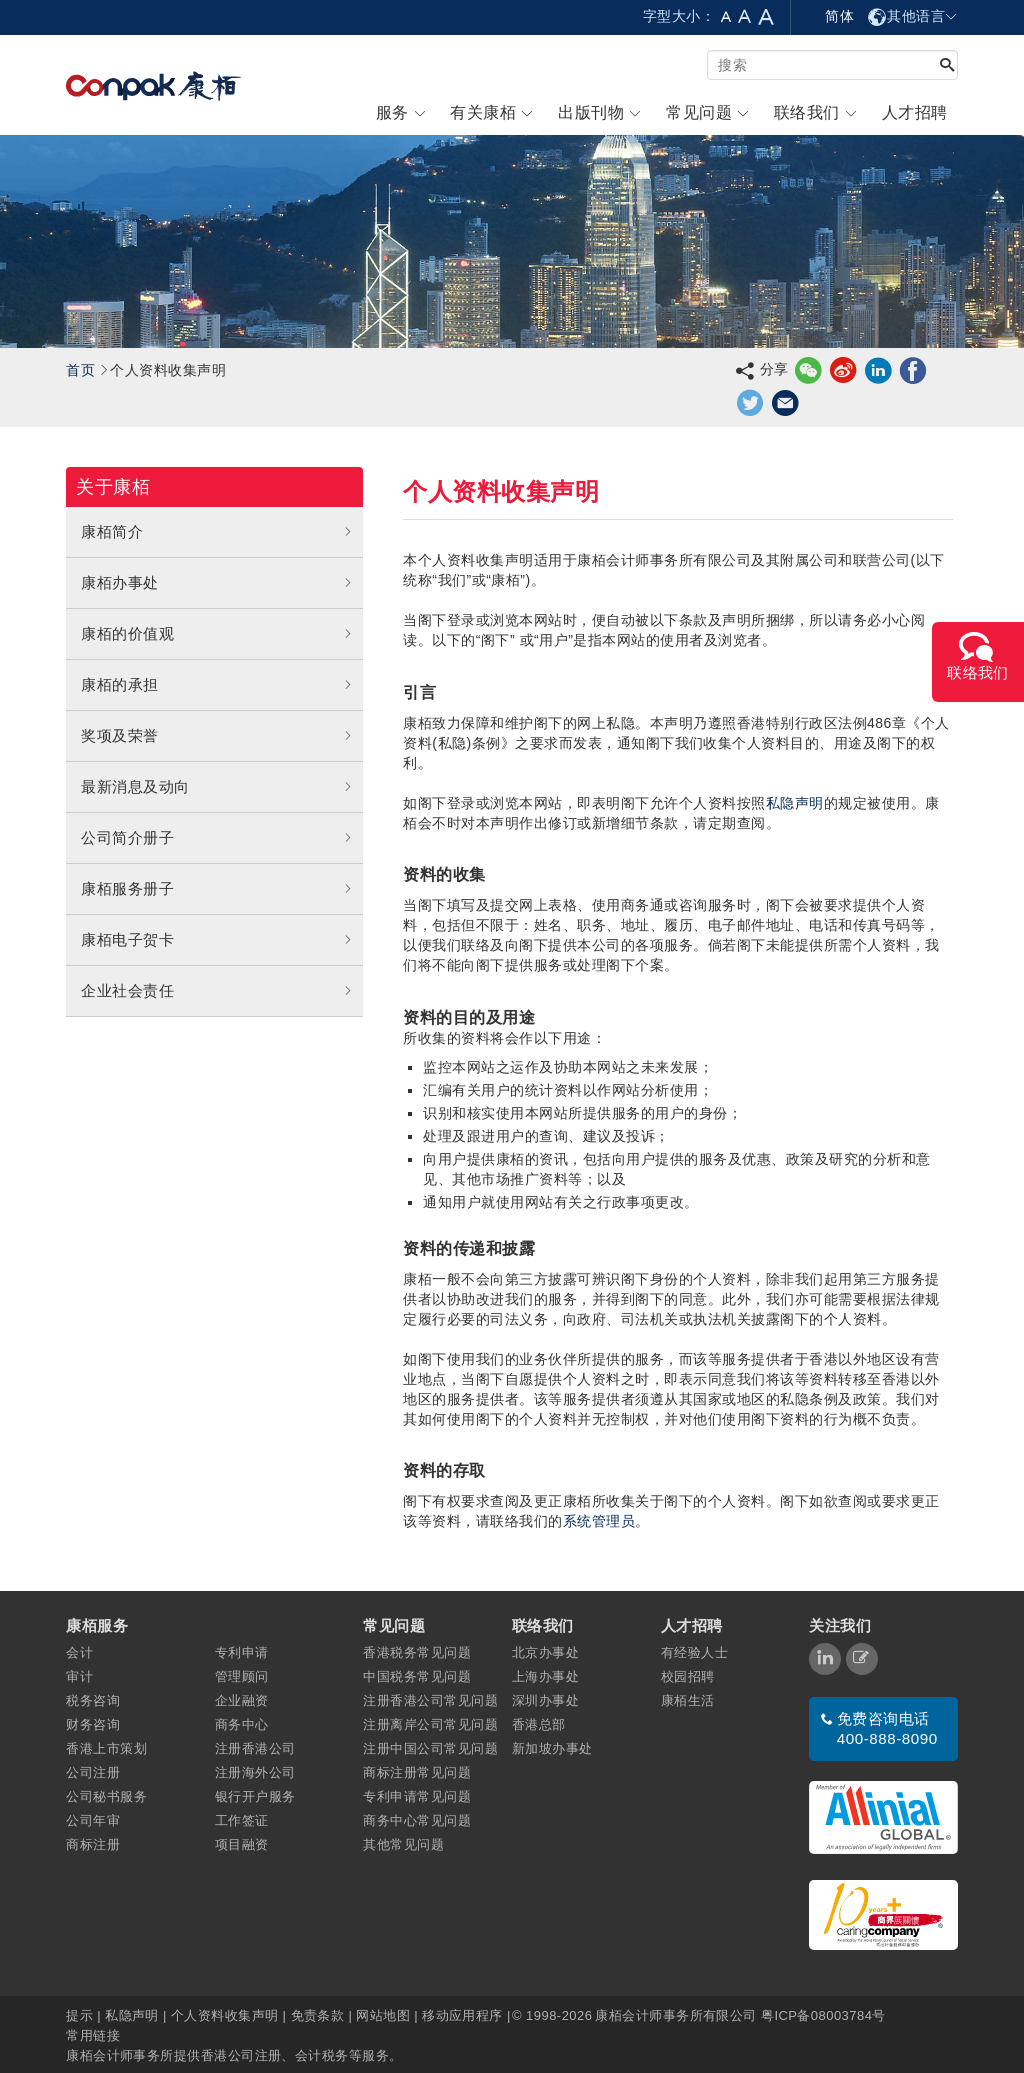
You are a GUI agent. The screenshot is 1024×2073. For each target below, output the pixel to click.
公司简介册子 (217, 838)
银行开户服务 (255, 1796)
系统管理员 (599, 1521)
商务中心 (242, 1724)
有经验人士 (694, 1652)
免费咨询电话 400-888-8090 (887, 1728)
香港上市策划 (106, 1748)
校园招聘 (688, 1676)
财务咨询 (93, 1724)
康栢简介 (217, 532)
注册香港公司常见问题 (430, 1700)
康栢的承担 (217, 685)
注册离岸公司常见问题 (430, 1724)
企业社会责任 (217, 991)
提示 (81, 2015)
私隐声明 (795, 803)
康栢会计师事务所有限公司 (675, 2015)
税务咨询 (93, 1700)
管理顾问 (242, 1676)
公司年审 (93, 1820)
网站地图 (383, 2015)
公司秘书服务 (106, 1796)
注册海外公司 (255, 1772)
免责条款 (318, 2015)
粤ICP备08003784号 (823, 2015)
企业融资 (242, 1700)
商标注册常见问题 (417, 1772)
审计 (79, 1676)
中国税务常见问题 (417, 1676)
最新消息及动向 (217, 787)
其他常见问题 (403, 1844)
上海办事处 (545, 1676)
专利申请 (242, 1652)
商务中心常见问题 (417, 1820)
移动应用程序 (462, 2015)
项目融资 (242, 1844)
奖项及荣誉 (217, 736)
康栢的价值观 (217, 634)
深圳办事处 (545, 1700)
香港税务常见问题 (417, 1652)
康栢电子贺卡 (217, 940)
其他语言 (912, 16)
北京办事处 (545, 1652)
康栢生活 (688, 1700)
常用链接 (93, 2035)
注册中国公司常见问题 (430, 1748)
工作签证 (242, 1820)
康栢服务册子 (217, 889)
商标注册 (93, 1844)
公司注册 (93, 1772)
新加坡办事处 (552, 1748)
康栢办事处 (217, 583)
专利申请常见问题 (417, 1796)
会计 (79, 1652)
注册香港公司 (255, 1748)
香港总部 (539, 1724)
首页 (80, 370)
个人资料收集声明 (225, 2015)
